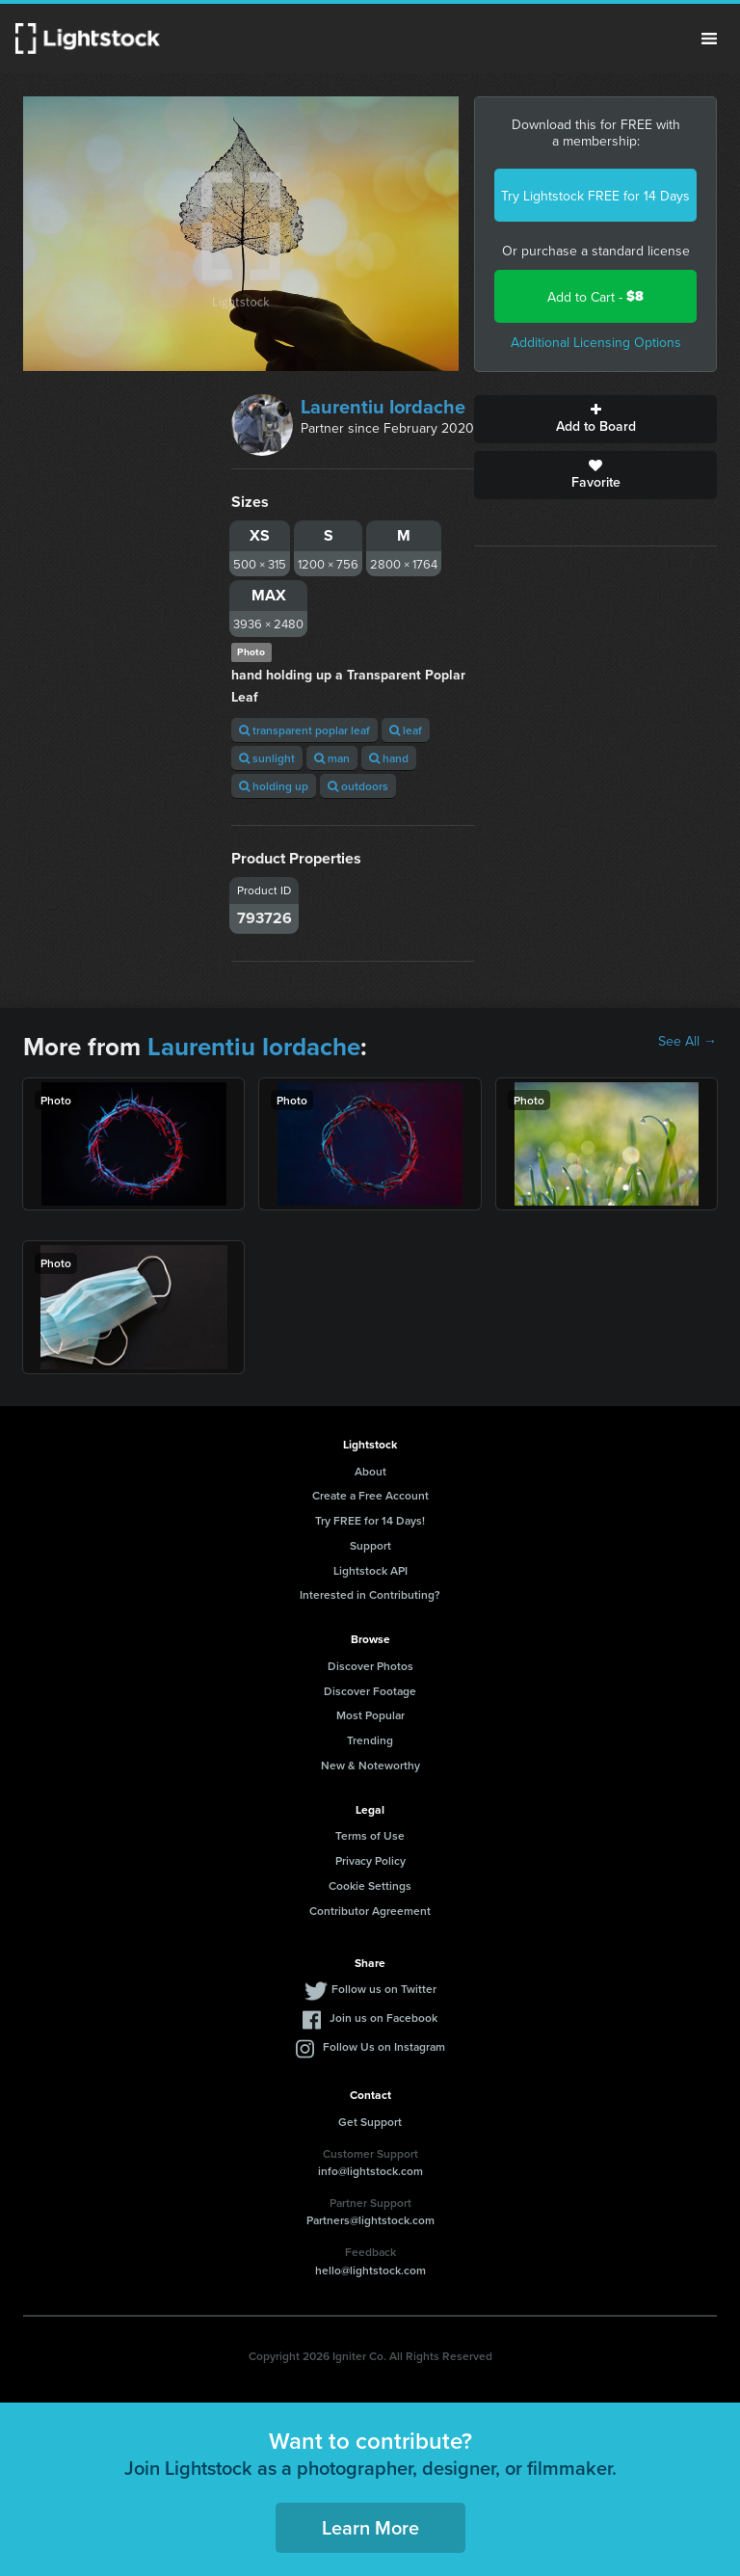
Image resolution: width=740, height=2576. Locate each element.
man (332, 758)
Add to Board (595, 419)
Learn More (370, 2527)
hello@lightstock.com (370, 2270)
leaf (405, 730)
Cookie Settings (370, 1885)
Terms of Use (370, 1835)
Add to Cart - (595, 296)
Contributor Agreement (370, 1910)
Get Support (370, 2121)
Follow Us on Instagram (384, 2046)
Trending (370, 1740)
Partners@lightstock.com (370, 2220)
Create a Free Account (370, 1495)
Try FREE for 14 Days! (370, 1520)
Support (370, 1545)
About (370, 1471)
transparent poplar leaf (304, 730)
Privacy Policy (370, 1860)
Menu (709, 38)
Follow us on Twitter (383, 1988)
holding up (273, 786)
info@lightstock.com (370, 2171)
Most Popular (370, 1715)
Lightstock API (370, 1570)
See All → (687, 1040)
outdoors (358, 786)
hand (389, 758)
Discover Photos (370, 1666)
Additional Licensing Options (596, 342)
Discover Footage (370, 1691)
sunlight (267, 758)
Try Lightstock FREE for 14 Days (595, 195)
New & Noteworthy (370, 1765)
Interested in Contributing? (370, 1594)
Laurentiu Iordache (383, 406)
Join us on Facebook (383, 2017)
